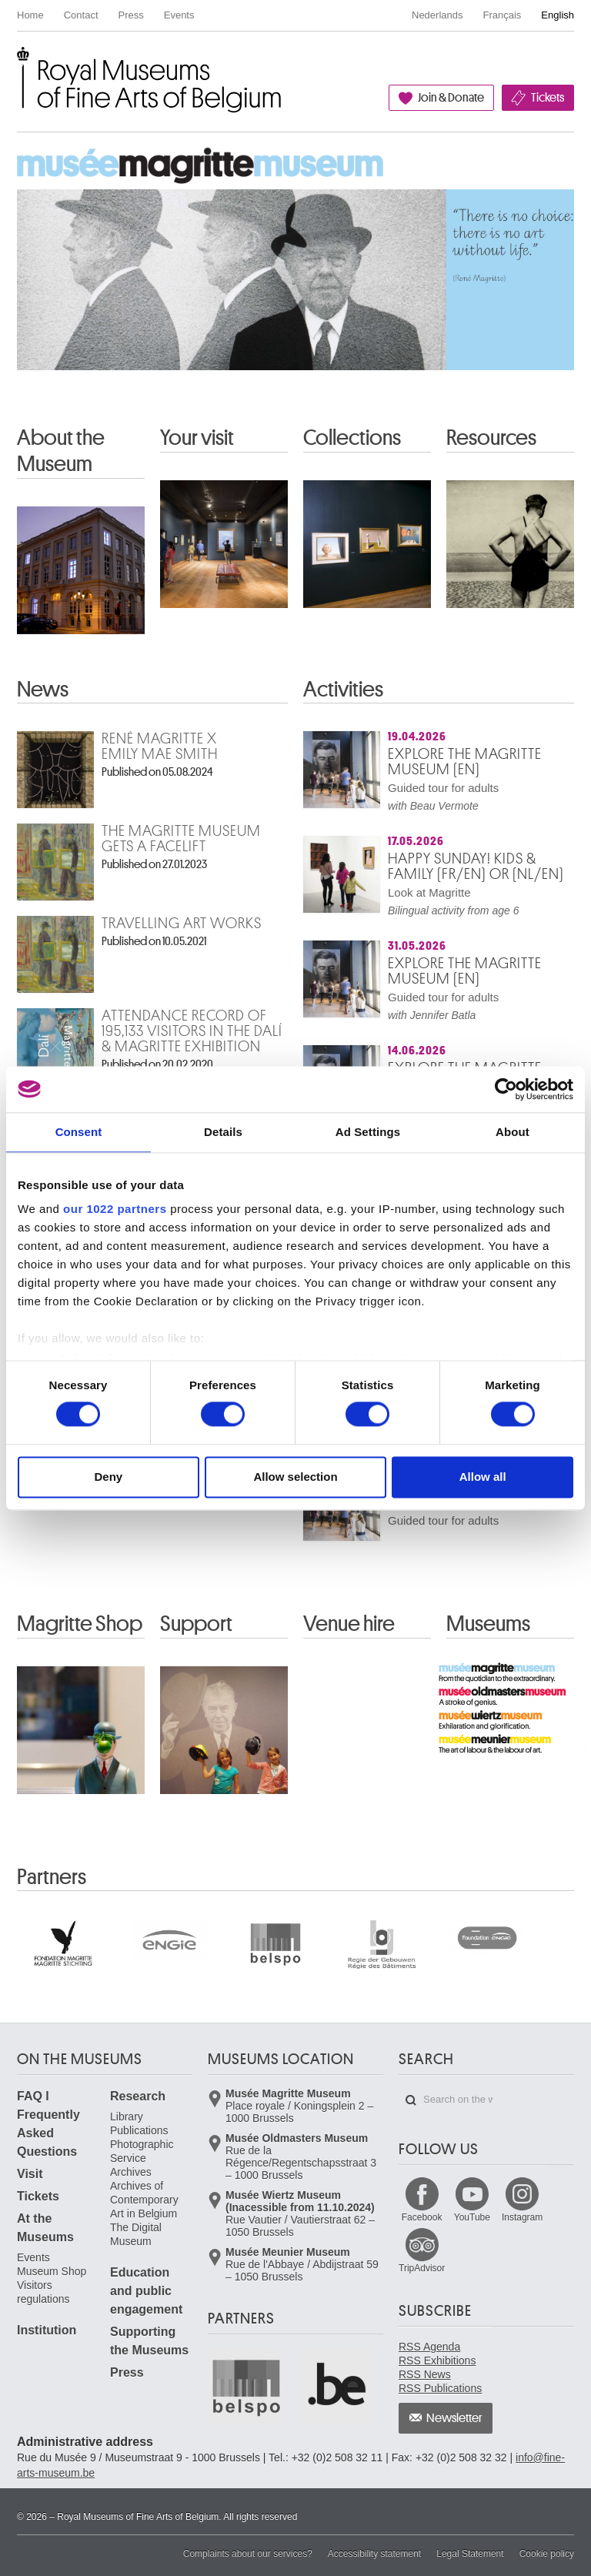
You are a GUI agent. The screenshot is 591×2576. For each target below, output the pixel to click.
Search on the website (410, 2100)
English (557, 15)
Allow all (482, 1476)
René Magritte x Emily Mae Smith (160, 746)
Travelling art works (182, 923)
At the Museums (45, 2228)
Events (179, 15)
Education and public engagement (146, 2291)
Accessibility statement (374, 2553)
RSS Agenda (429, 2346)
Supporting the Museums (149, 2341)
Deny (108, 1476)
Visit (30, 2173)
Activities (343, 689)
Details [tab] (223, 1131)
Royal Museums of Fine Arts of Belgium (16, 64)
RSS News (425, 2374)
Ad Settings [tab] (368, 1131)
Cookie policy (546, 2553)
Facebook (422, 2217)
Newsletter (454, 2418)
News (42, 689)
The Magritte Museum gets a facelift (181, 839)
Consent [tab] (78, 1131)
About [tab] (512, 1131)
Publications (139, 2130)
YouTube (472, 2217)
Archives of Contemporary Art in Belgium (144, 2200)
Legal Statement (469, 2553)
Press (131, 15)
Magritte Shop (79, 1624)
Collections (352, 438)
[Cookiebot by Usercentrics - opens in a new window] (506, 1089)
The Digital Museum (136, 2234)
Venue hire (349, 1624)
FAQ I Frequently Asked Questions (48, 2124)
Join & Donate (451, 98)
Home (30, 15)
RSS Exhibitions (437, 2360)
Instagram (522, 2217)
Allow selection (295, 1476)
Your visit (197, 438)
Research (137, 2096)
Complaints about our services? (247, 2553)
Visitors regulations (43, 2292)
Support (196, 1624)
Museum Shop (51, 2271)
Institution (46, 2330)
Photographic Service (142, 2151)
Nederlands (437, 15)
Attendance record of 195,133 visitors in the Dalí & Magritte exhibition (192, 1031)
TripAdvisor (422, 2268)
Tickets (547, 98)
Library (126, 2116)
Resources (491, 438)
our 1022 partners (114, 1208)
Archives (131, 2172)
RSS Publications (440, 2388)
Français (502, 15)
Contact (81, 15)
